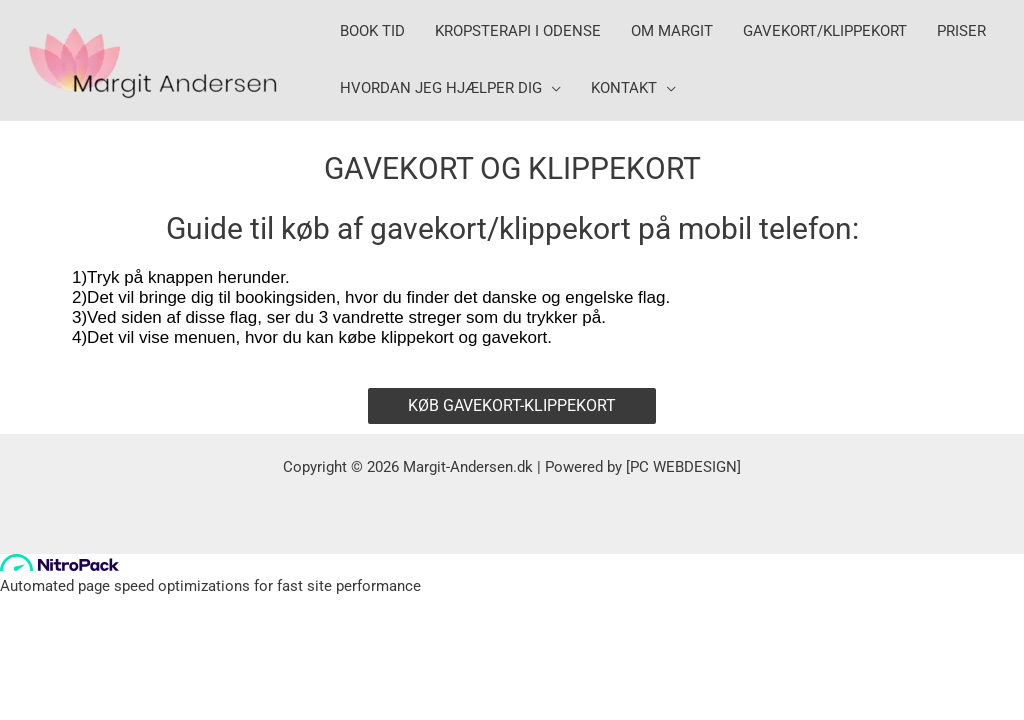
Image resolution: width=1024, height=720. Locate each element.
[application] (551, 88)
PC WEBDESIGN (683, 467)
